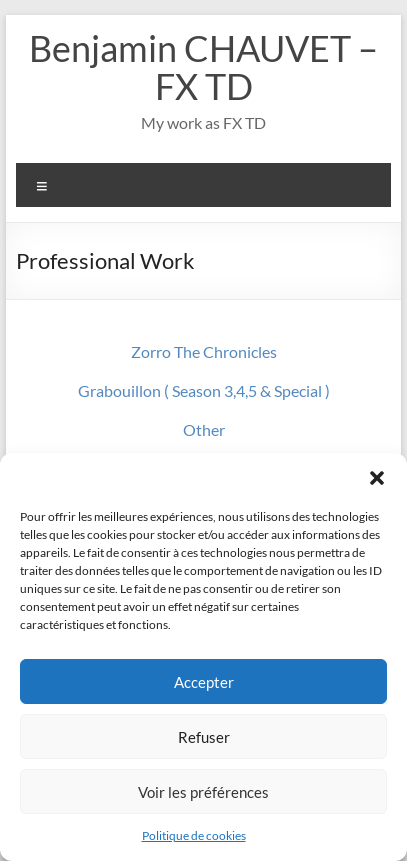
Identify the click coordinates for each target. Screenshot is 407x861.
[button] (377, 478)
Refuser (204, 737)
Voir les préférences (203, 792)
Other (204, 429)
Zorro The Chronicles (204, 351)
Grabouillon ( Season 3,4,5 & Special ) (204, 390)
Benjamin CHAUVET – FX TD (203, 67)
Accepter (204, 682)
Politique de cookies (194, 835)
